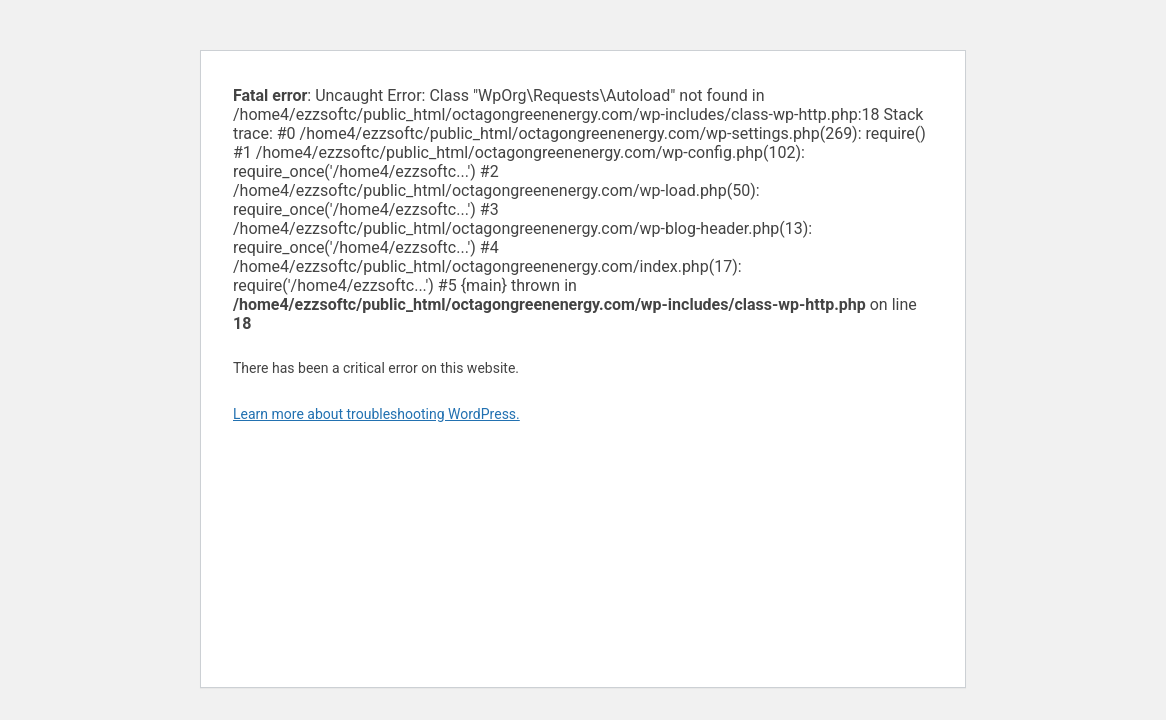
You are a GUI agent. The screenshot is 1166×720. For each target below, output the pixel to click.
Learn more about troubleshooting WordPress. (376, 414)
